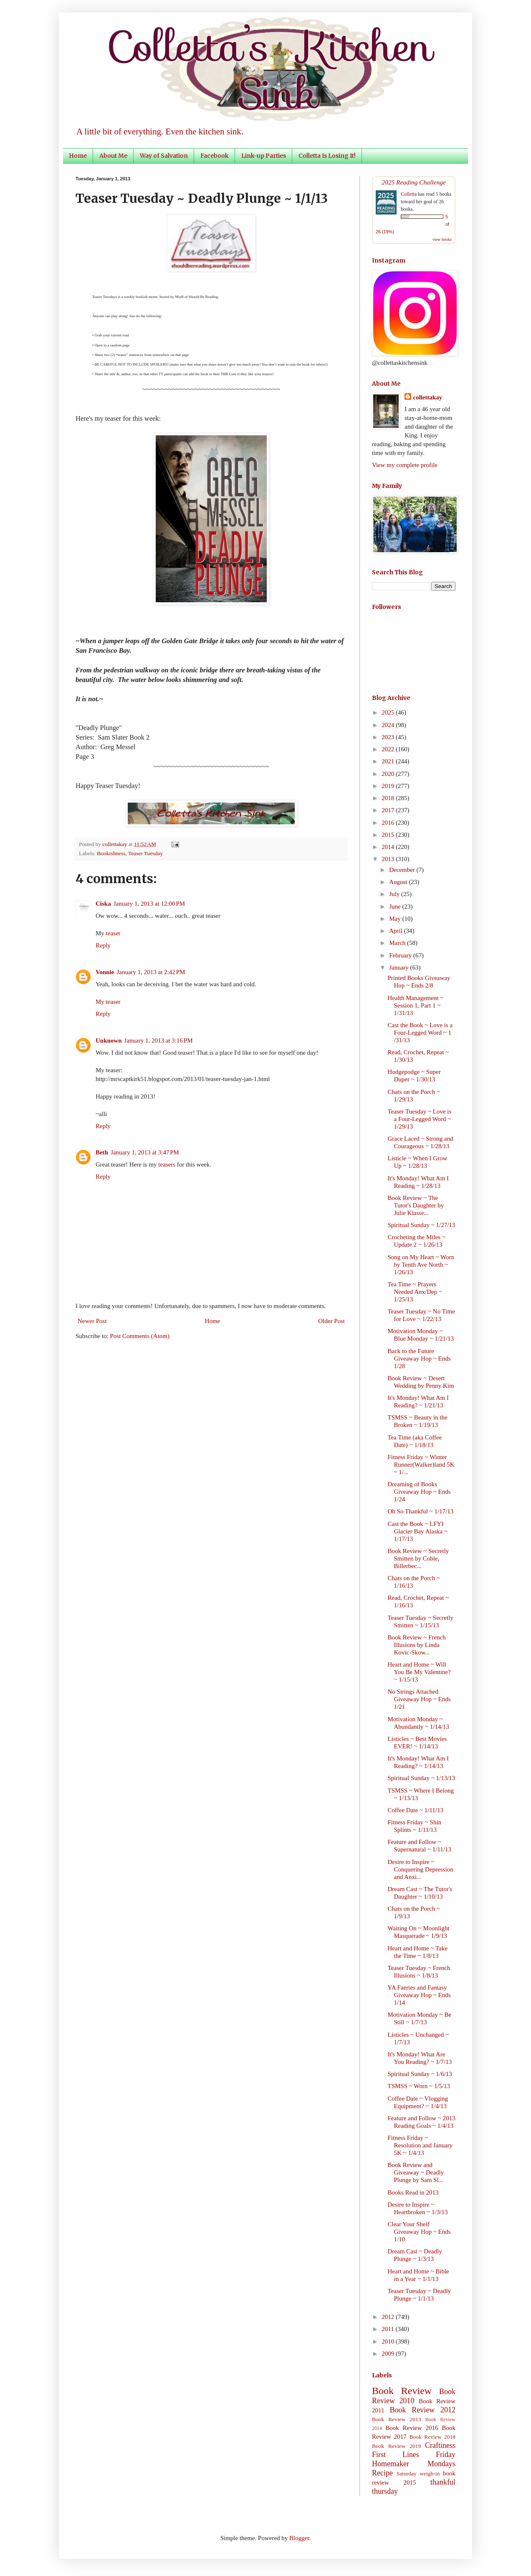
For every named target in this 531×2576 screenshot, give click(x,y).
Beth (102, 1152)
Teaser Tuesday (145, 853)
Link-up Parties (263, 155)
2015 (389, 834)
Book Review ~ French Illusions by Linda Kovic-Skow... (417, 1645)
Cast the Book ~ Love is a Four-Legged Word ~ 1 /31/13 (420, 1032)
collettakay (115, 844)
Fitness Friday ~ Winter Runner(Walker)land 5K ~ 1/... (421, 1464)
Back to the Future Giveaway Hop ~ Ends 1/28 (419, 1358)
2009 (389, 2353)
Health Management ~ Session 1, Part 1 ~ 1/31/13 (416, 1005)
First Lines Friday (413, 2454)
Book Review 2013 (396, 2419)
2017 (389, 810)
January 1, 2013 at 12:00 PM (149, 903)
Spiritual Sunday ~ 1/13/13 (421, 1778)
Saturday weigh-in (418, 2473)
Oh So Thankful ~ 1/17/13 (421, 1511)
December (402, 869)
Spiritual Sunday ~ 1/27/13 (421, 1225)
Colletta (409, 194)
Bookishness (111, 853)
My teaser (108, 1001)
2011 (388, 2329)
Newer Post (92, 1321)
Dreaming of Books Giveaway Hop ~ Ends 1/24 (419, 1492)
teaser (113, 933)
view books (442, 239)
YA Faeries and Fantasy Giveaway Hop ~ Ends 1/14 (419, 1995)
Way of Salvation (164, 155)
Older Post (331, 1321)
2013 (389, 859)
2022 (389, 749)
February (401, 955)
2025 (389, 712)
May (395, 918)
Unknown (109, 1040)
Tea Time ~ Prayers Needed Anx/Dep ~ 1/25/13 (415, 1292)
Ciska (103, 903)
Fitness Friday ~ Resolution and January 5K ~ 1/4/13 (420, 2145)
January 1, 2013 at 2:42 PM (150, 972)
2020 (389, 773)
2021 (389, 761)
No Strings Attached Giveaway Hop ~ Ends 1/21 (419, 1699)
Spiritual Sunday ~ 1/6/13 (420, 2074)
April (396, 930)
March (398, 942)
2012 (389, 2316)
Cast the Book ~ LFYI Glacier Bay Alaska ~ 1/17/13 (418, 1531)
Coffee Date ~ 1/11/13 (416, 1810)
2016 (389, 822)
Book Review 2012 (422, 2410)
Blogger (299, 2538)
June (395, 906)
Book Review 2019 (396, 2446)
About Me (113, 155)
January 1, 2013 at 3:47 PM (145, 1152)
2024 (389, 725)
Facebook (214, 155)
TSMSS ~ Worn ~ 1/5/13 (419, 2086)
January (399, 967)
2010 (389, 2341)
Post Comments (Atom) (140, 1336)
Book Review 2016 (411, 2427)
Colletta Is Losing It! (327, 155)
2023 (389, 737)
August (399, 882)
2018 (389, 798)
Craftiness (440, 2445)
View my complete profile (404, 465)
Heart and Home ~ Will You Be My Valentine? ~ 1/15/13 (419, 1672)
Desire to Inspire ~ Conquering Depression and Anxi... (420, 1869)
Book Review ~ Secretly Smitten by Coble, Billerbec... (418, 1558)
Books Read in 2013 (413, 2192)
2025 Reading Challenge (414, 182)
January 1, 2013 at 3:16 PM (158, 1040)
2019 (389, 786)
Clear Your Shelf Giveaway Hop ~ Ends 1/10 (419, 2232)
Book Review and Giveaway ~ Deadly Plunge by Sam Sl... (416, 2172)
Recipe (382, 2473)
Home (78, 155)
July (395, 894)
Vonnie (105, 972)
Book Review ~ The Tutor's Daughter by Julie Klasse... (416, 1205)
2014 (389, 847)
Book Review (402, 2390)
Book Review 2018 (432, 2437)
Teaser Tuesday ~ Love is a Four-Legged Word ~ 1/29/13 (420, 1119)
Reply (103, 945)
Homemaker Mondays (413, 2464)
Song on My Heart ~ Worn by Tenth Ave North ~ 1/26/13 (421, 1264)
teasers (166, 1164)
